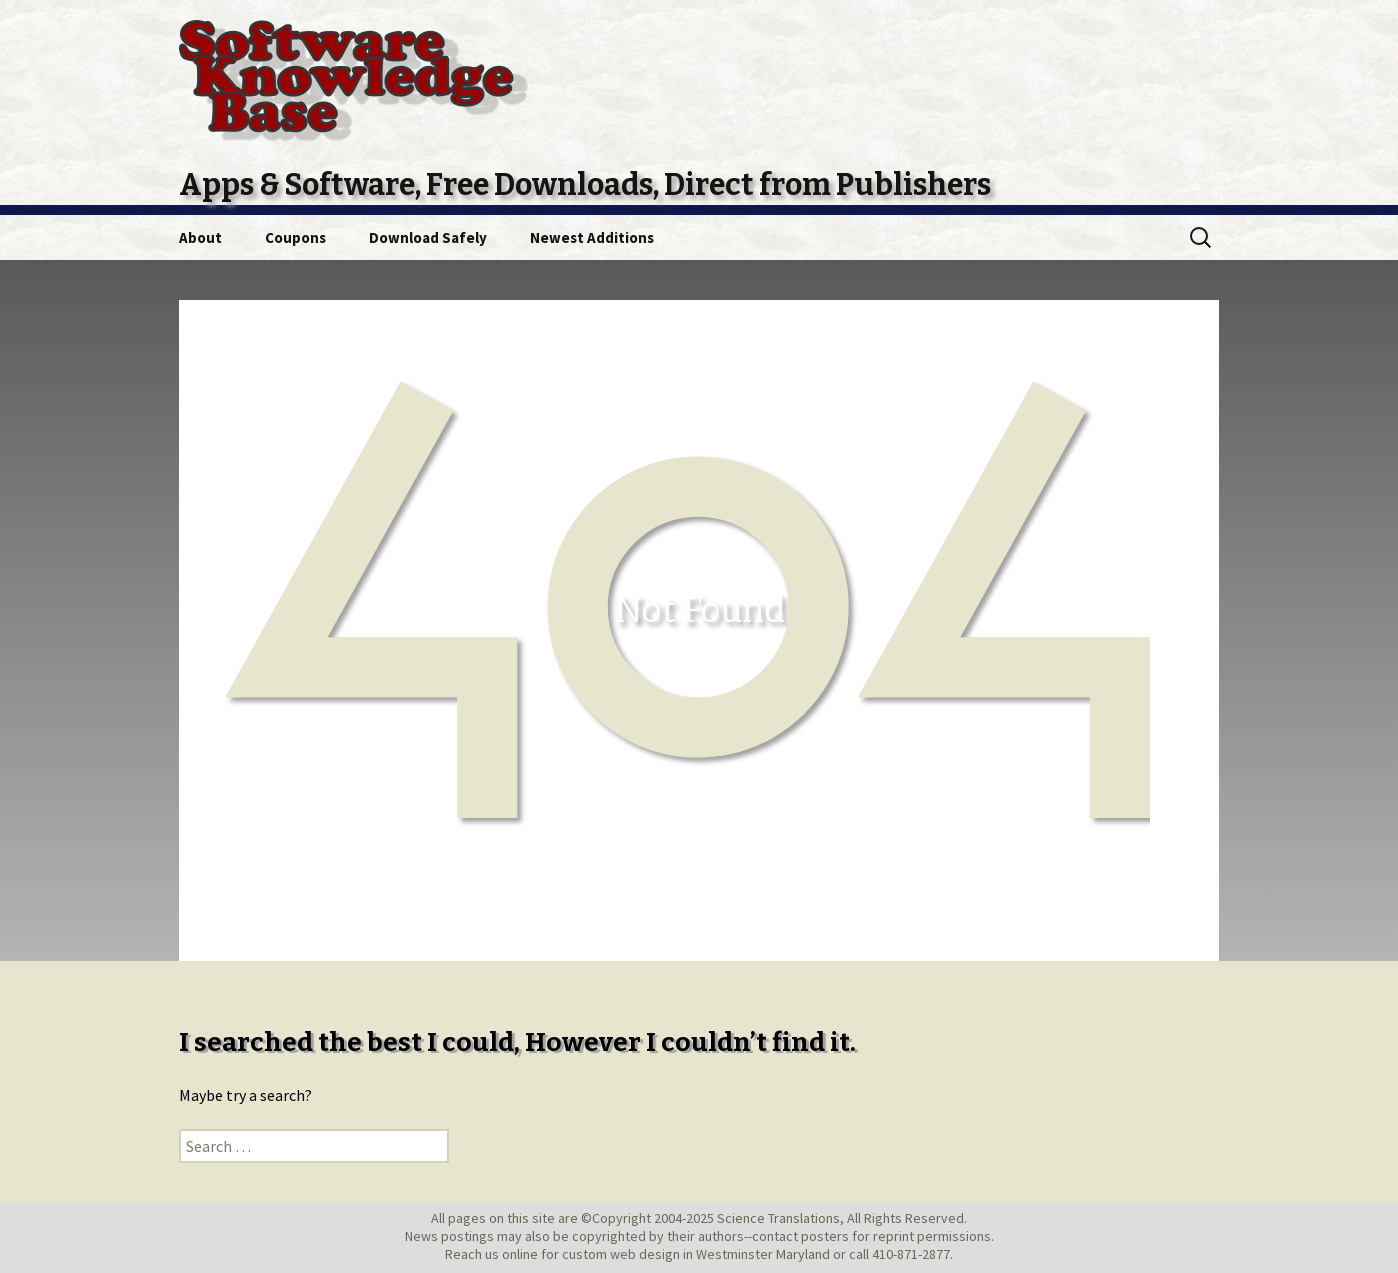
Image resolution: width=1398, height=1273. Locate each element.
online (520, 1254)
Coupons (295, 237)
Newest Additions (592, 237)
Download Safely (428, 237)
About (200, 237)
